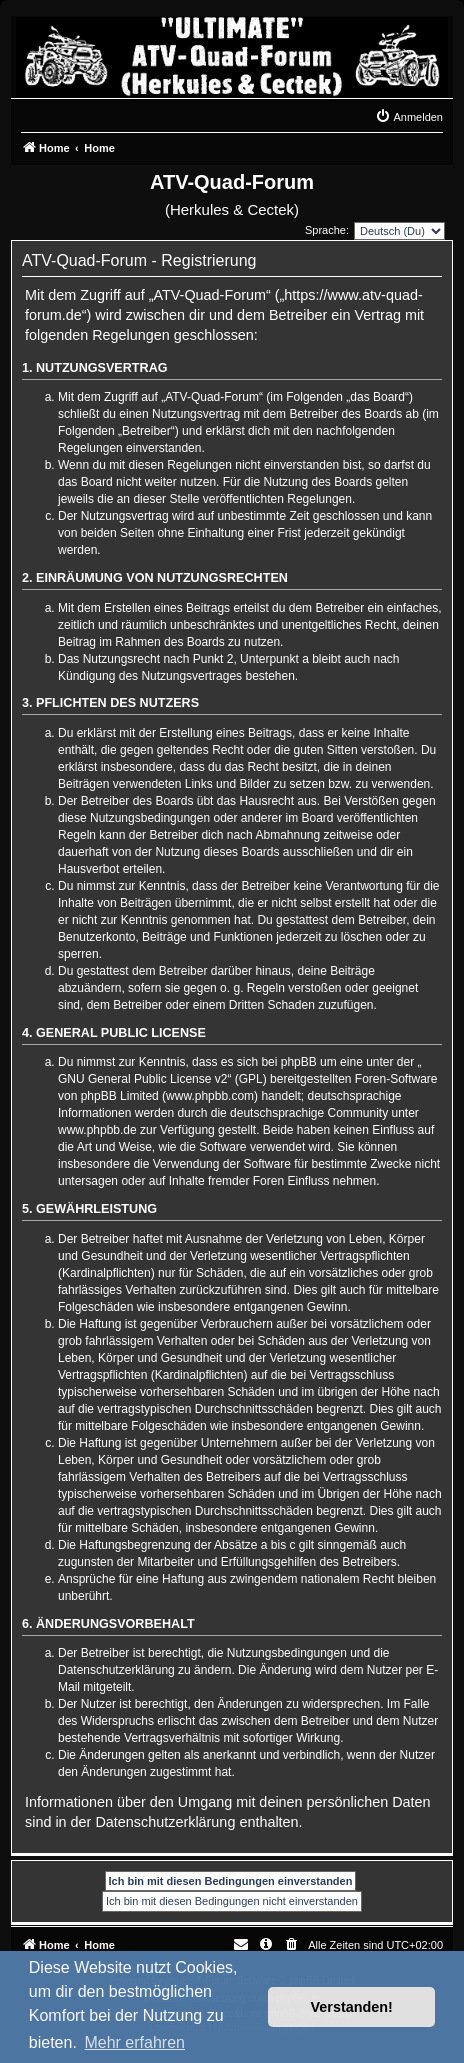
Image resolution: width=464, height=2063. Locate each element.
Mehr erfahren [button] (134, 2042)
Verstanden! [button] (352, 2007)
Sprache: (327, 230)
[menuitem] (409, 117)
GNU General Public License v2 (142, 1079)
